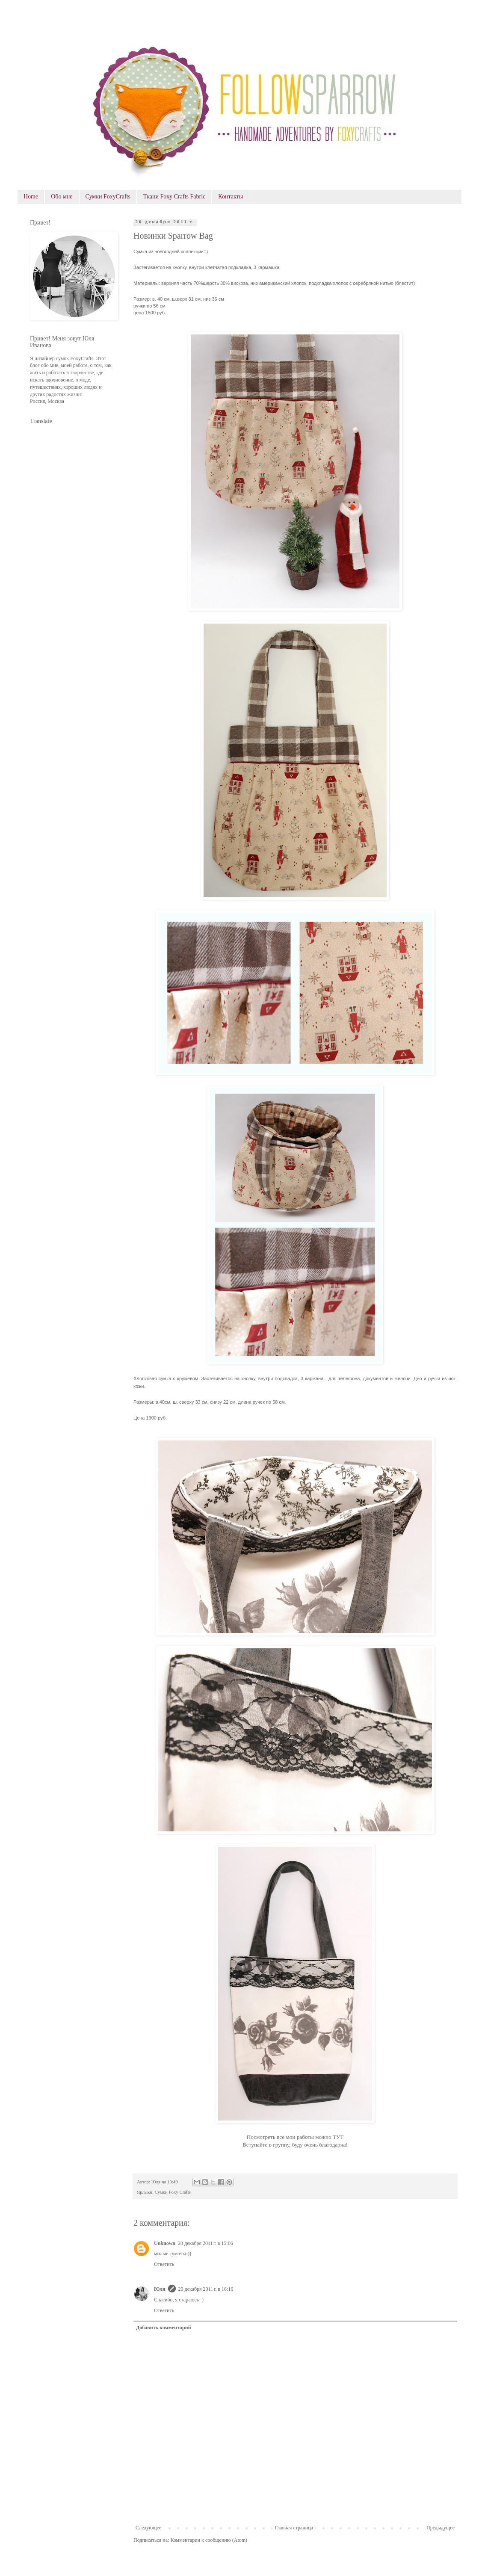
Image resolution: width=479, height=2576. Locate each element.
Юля (160, 2289)
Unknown (164, 2243)
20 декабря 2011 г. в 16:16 (206, 2289)
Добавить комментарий (163, 2328)
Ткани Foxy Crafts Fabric (174, 196)
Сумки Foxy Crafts (173, 2191)
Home (31, 196)
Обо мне (61, 196)
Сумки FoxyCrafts (108, 196)
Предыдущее (440, 2528)
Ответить (164, 2264)
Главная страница (294, 2528)
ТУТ (338, 2137)
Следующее (148, 2528)
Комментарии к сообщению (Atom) (208, 2540)
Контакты (230, 196)
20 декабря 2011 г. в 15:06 (205, 2243)
